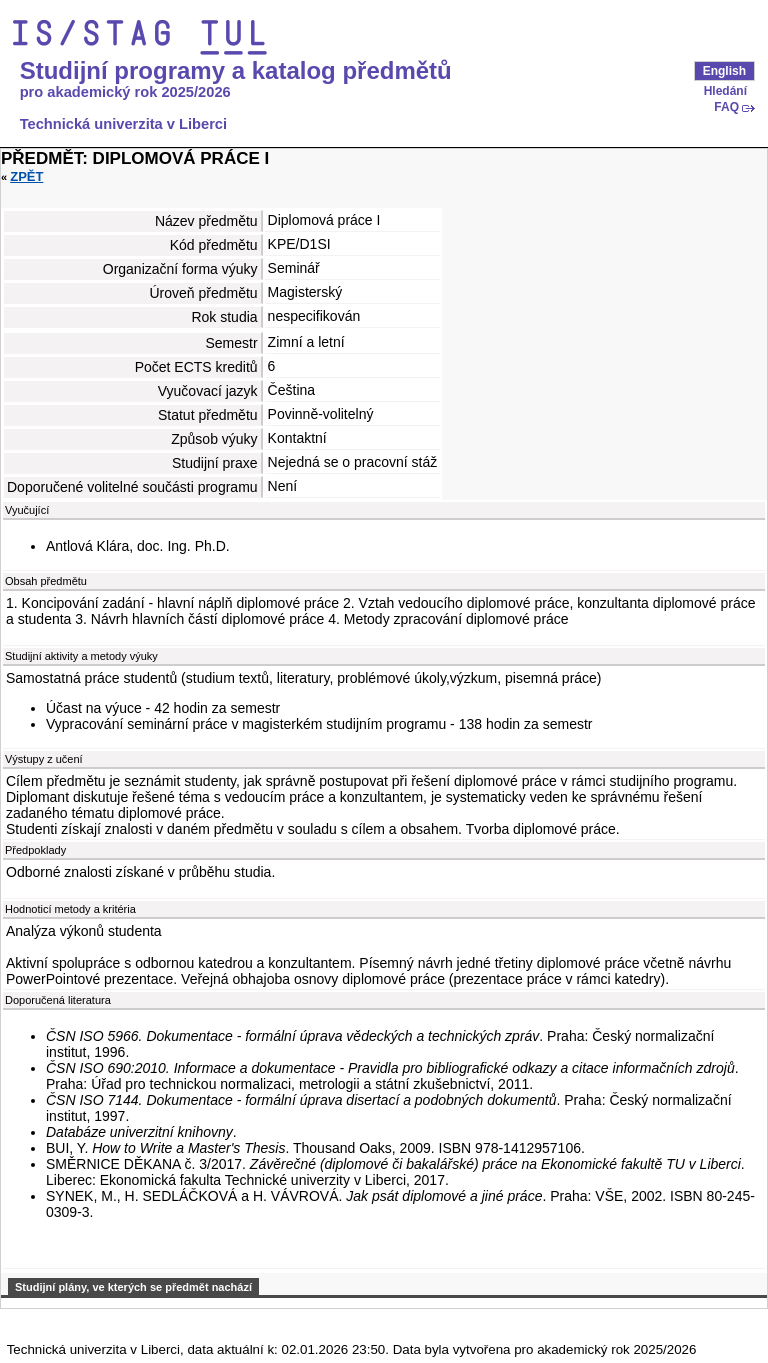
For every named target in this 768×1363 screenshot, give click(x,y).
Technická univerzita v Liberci (123, 124)
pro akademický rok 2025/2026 (125, 92)
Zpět (26, 176)
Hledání (725, 91)
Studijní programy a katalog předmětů (236, 71)
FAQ (726, 107)
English (724, 71)
